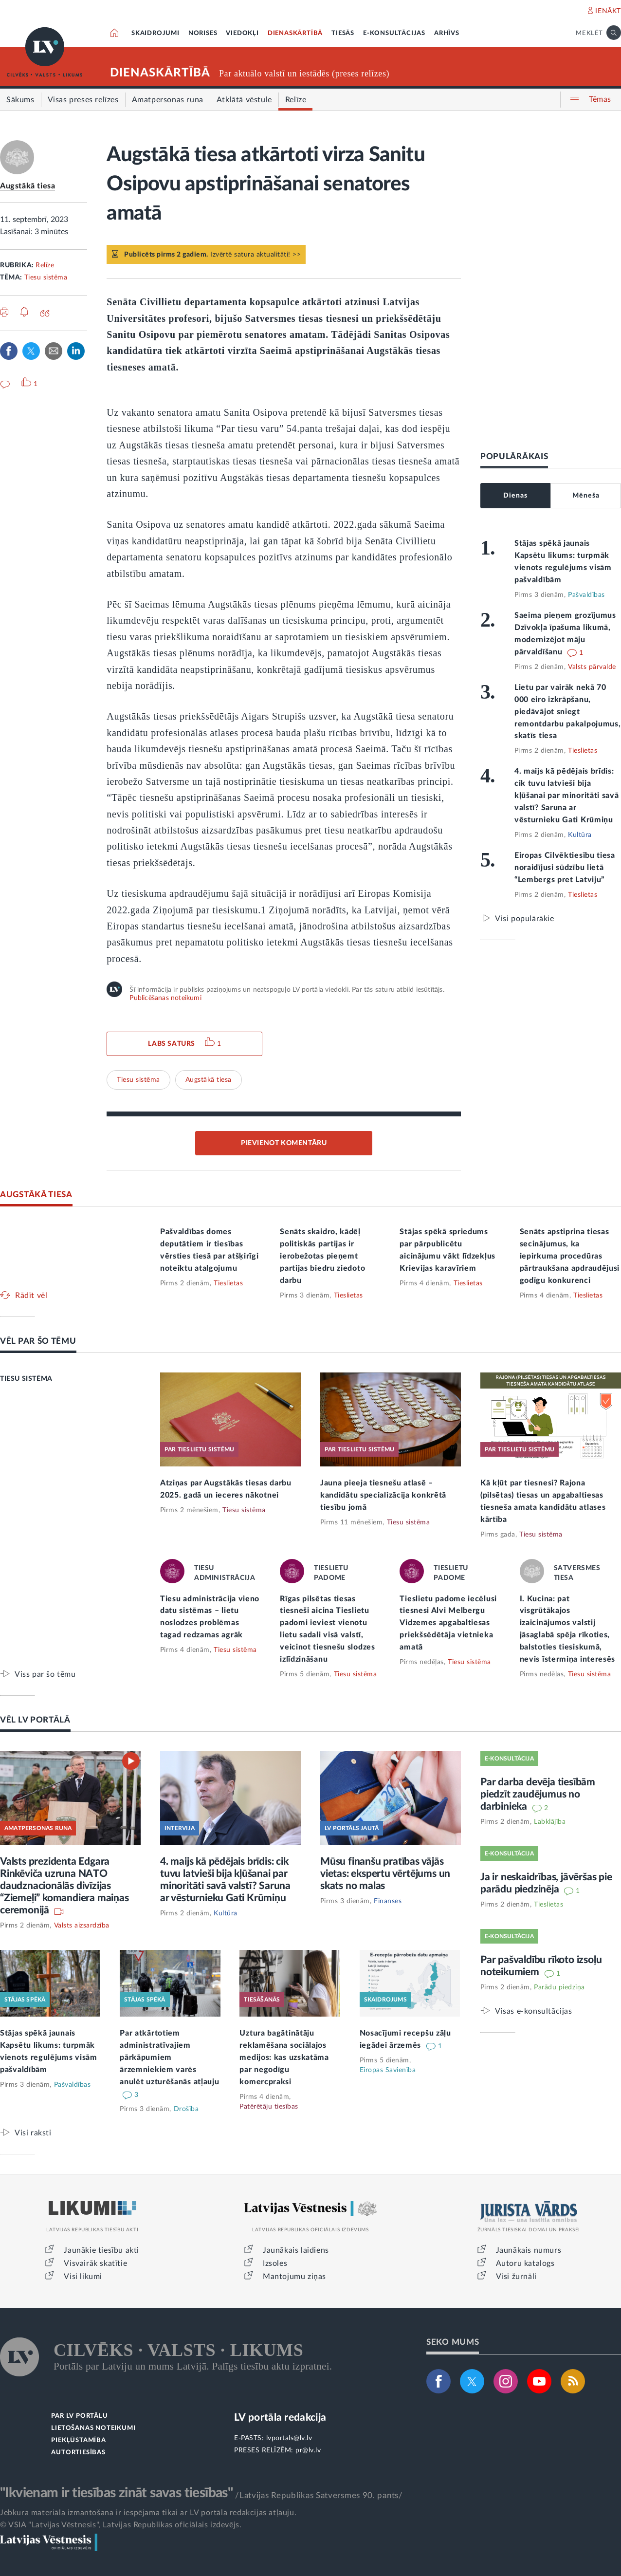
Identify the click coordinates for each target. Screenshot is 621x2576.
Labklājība (550, 1821)
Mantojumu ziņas (294, 2276)
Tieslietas (582, 750)
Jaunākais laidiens (296, 2250)
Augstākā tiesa (27, 186)
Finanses (388, 1901)
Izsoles (275, 2263)
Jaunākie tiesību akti (101, 2250)
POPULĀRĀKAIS (514, 456)
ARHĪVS (446, 33)
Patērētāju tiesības (268, 2106)
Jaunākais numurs (529, 2250)
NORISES (203, 33)
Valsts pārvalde (592, 667)
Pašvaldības (586, 595)
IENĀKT (608, 11)
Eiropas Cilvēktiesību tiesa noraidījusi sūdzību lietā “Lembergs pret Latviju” (564, 868)
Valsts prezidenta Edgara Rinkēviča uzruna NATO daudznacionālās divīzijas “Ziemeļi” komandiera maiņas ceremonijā (64, 1885)
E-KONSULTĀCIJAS (394, 33)
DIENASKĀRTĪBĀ (295, 33)
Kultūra (580, 835)
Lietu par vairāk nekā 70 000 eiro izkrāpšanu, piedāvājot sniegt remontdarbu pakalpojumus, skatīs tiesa (567, 712)
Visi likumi (83, 2276)
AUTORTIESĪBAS (78, 2452)
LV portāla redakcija (280, 2417)
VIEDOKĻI (242, 33)
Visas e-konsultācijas (533, 2011)
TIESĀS (342, 33)
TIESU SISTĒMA (26, 1378)
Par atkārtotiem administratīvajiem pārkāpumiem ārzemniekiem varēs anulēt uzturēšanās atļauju (169, 2057)
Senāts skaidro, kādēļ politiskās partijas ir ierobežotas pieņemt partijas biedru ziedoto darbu (322, 1256)
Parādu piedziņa (559, 1987)
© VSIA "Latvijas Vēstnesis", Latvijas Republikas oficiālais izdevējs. (120, 2525)
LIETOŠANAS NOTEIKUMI (93, 2428)
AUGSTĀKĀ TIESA (36, 1194)
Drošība (186, 2109)
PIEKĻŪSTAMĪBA (78, 2440)
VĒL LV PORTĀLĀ (35, 1720)
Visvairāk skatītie (95, 2263)
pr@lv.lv (308, 2450)
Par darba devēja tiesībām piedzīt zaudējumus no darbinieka (537, 1794)
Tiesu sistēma (46, 277)
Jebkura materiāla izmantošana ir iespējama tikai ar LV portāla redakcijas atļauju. (148, 2513)
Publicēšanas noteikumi (165, 998)
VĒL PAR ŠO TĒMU (38, 1341)
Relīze (45, 265)
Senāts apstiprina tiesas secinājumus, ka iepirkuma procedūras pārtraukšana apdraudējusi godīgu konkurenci (570, 1256)
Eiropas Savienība (388, 2070)
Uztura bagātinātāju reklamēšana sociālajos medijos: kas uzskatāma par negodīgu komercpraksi (284, 2057)
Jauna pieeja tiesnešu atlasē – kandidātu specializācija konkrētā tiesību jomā (383, 1495)
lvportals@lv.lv (289, 2438)
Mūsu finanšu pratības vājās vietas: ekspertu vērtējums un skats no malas (385, 1873)
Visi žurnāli (516, 2276)
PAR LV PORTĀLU (79, 2416)
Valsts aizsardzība (82, 1925)
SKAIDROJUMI (155, 33)
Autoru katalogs (525, 2263)
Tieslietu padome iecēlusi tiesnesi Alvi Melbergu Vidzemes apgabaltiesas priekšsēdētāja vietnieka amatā (448, 1623)
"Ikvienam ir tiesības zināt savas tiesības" (116, 2493)
